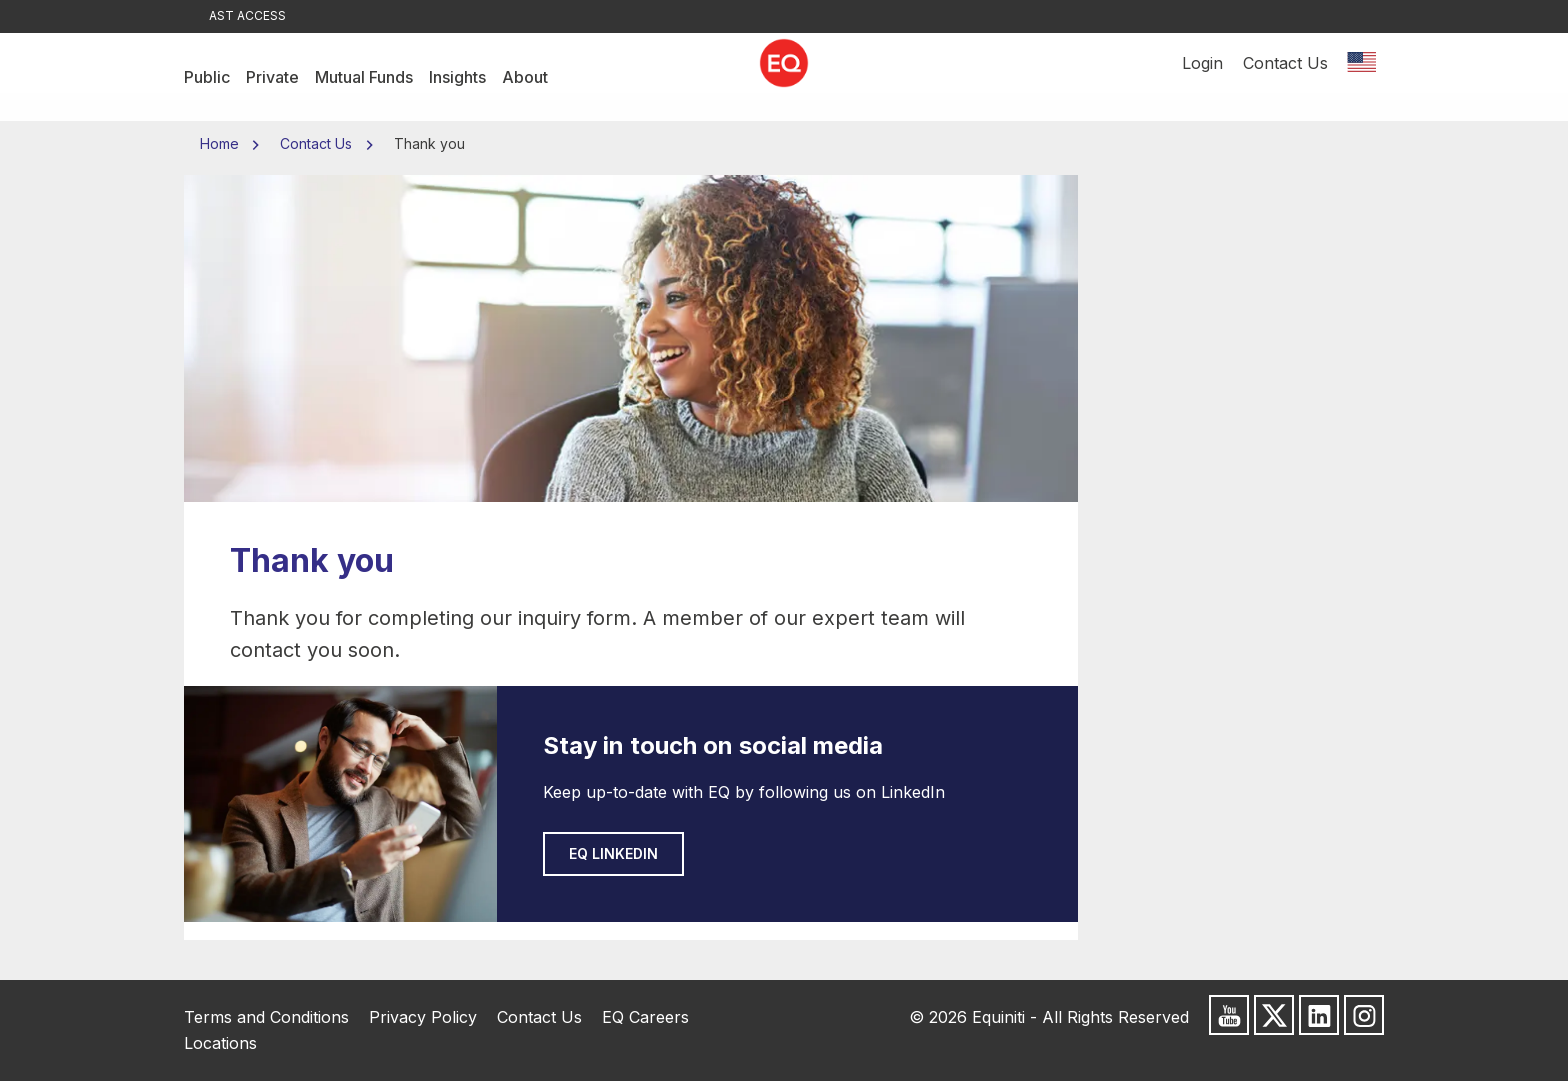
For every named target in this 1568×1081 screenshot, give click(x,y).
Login (1202, 77)
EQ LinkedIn (613, 853)
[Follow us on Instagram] (1364, 1015)
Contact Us (1285, 77)
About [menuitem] (525, 77)
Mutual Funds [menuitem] (364, 77)
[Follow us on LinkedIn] (1319, 1015)
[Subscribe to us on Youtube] (1229, 1015)
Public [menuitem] (207, 77)
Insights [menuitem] (457, 77)
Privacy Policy (423, 1017)
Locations (220, 1043)
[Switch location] (1361, 77)
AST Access (247, 15)
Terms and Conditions (266, 1017)
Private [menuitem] (272, 77)
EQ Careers (645, 1017)
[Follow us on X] (1274, 1015)
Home (221, 143)
